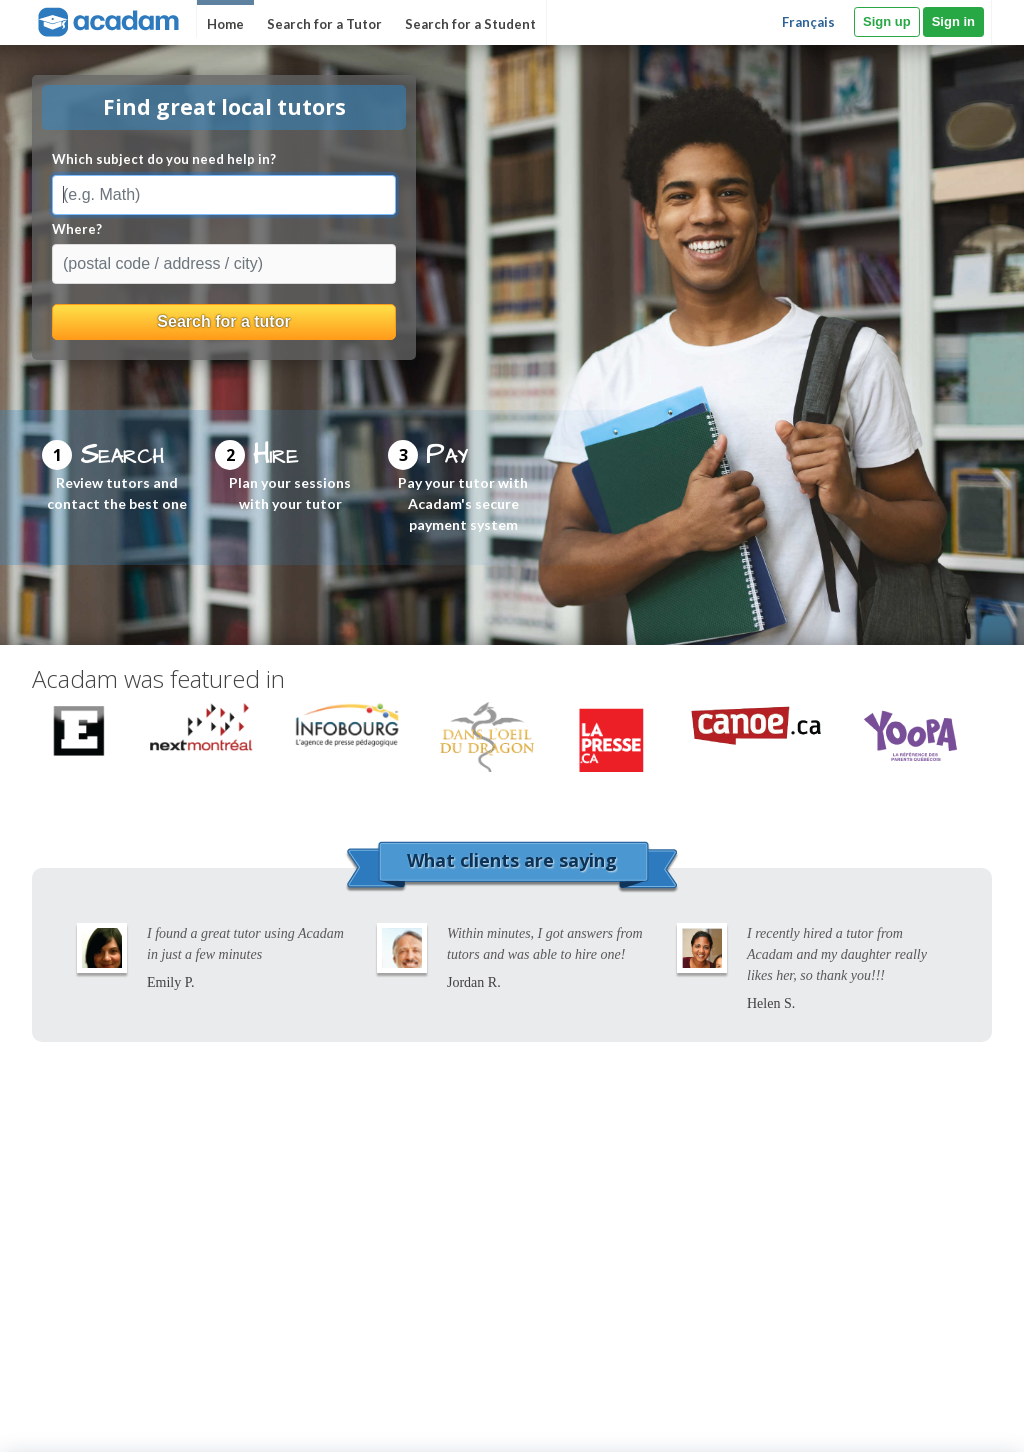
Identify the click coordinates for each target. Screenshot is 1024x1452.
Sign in (953, 21)
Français (808, 22)
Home (225, 24)
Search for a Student (470, 24)
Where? (77, 229)
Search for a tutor (223, 321)
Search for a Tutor (324, 24)
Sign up (887, 21)
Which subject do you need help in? (164, 159)
